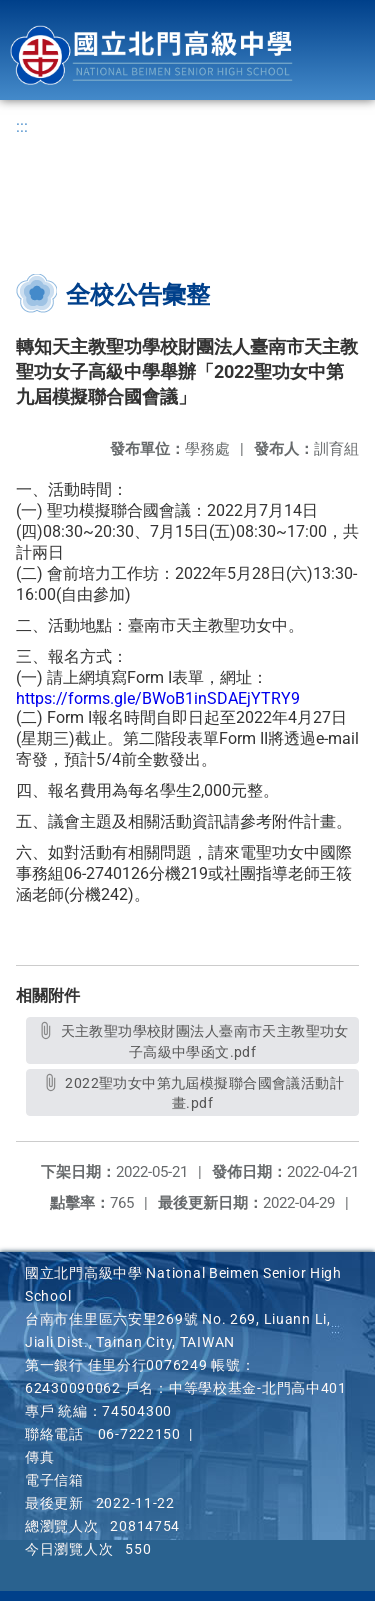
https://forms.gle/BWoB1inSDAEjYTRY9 (158, 698)
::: (22, 126)
